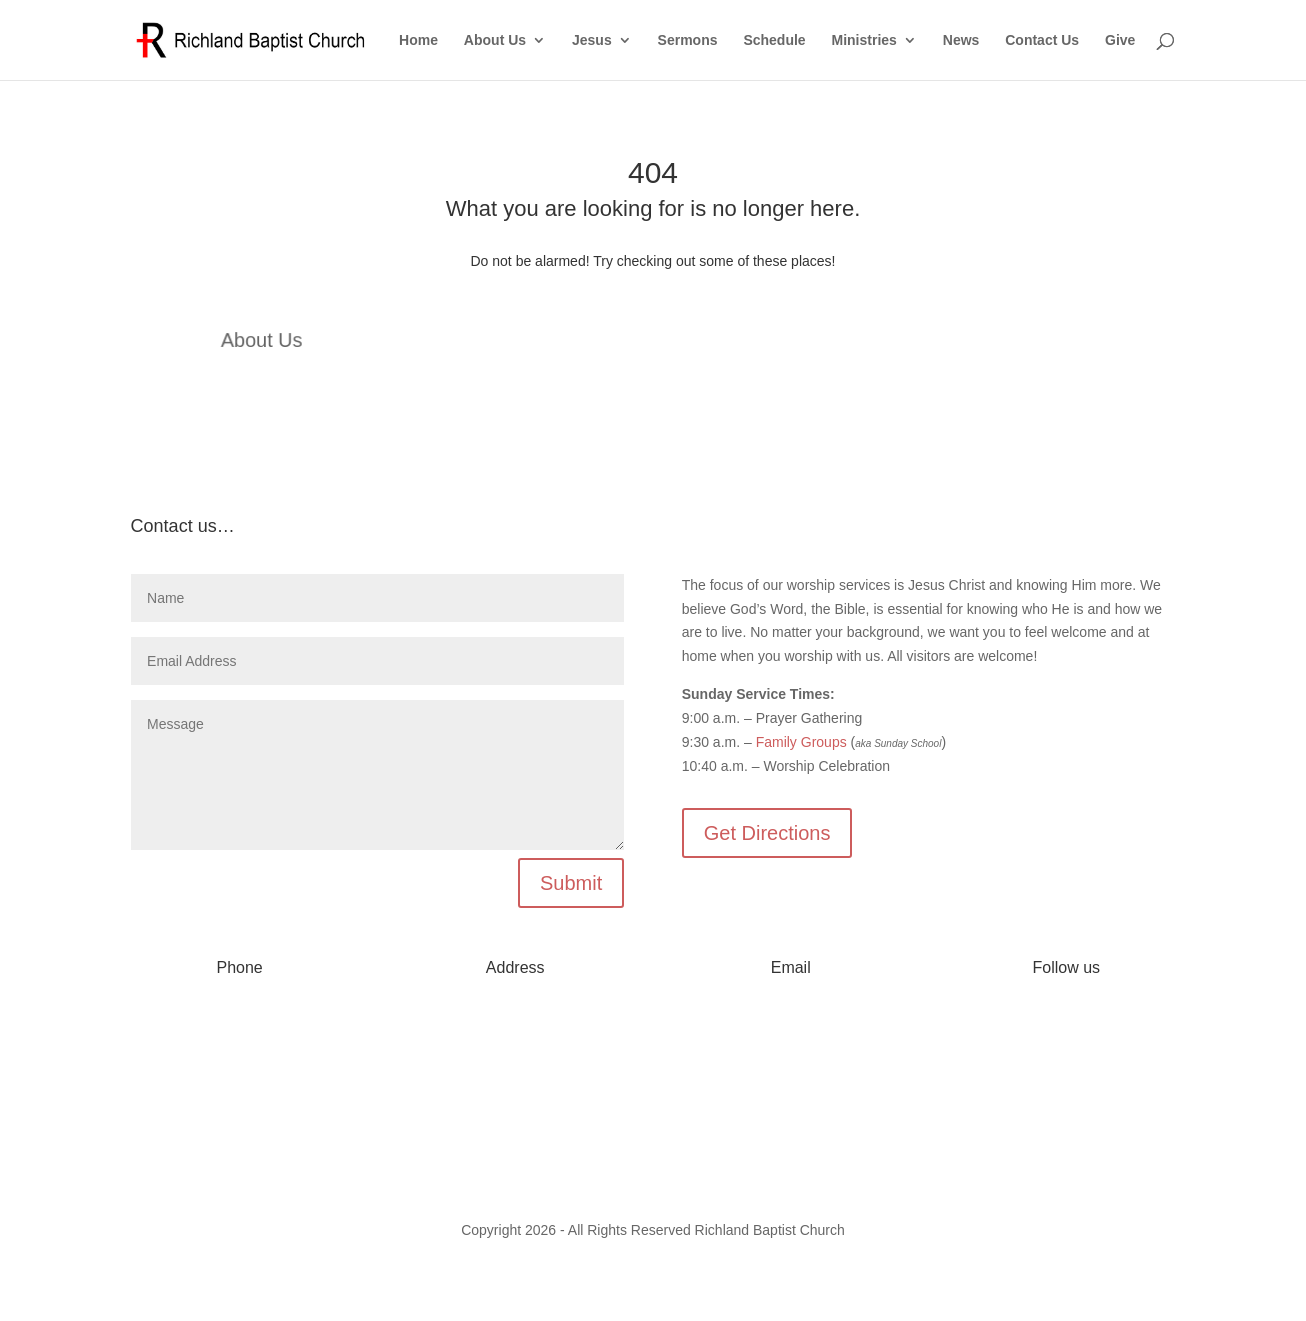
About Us (495, 40)
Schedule (774, 40)
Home (418, 40)
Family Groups (801, 742)
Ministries (864, 40)
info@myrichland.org (790, 1026)
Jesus (592, 40)
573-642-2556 (239, 1026)
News (961, 40)
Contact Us (1042, 40)
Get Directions (767, 833)
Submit (571, 883)
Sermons (688, 40)
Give (1120, 40)
